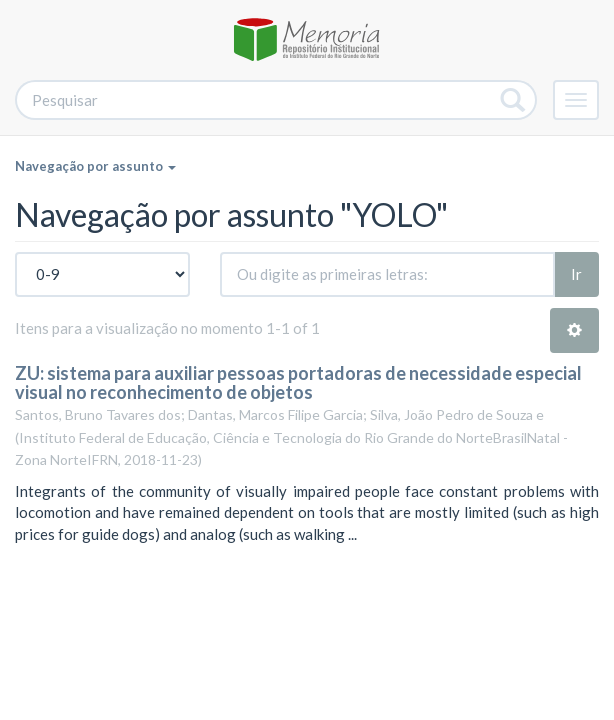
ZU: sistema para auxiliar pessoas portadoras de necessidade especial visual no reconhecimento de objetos (298, 383)
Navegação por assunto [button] (95, 166)
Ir (576, 274)
